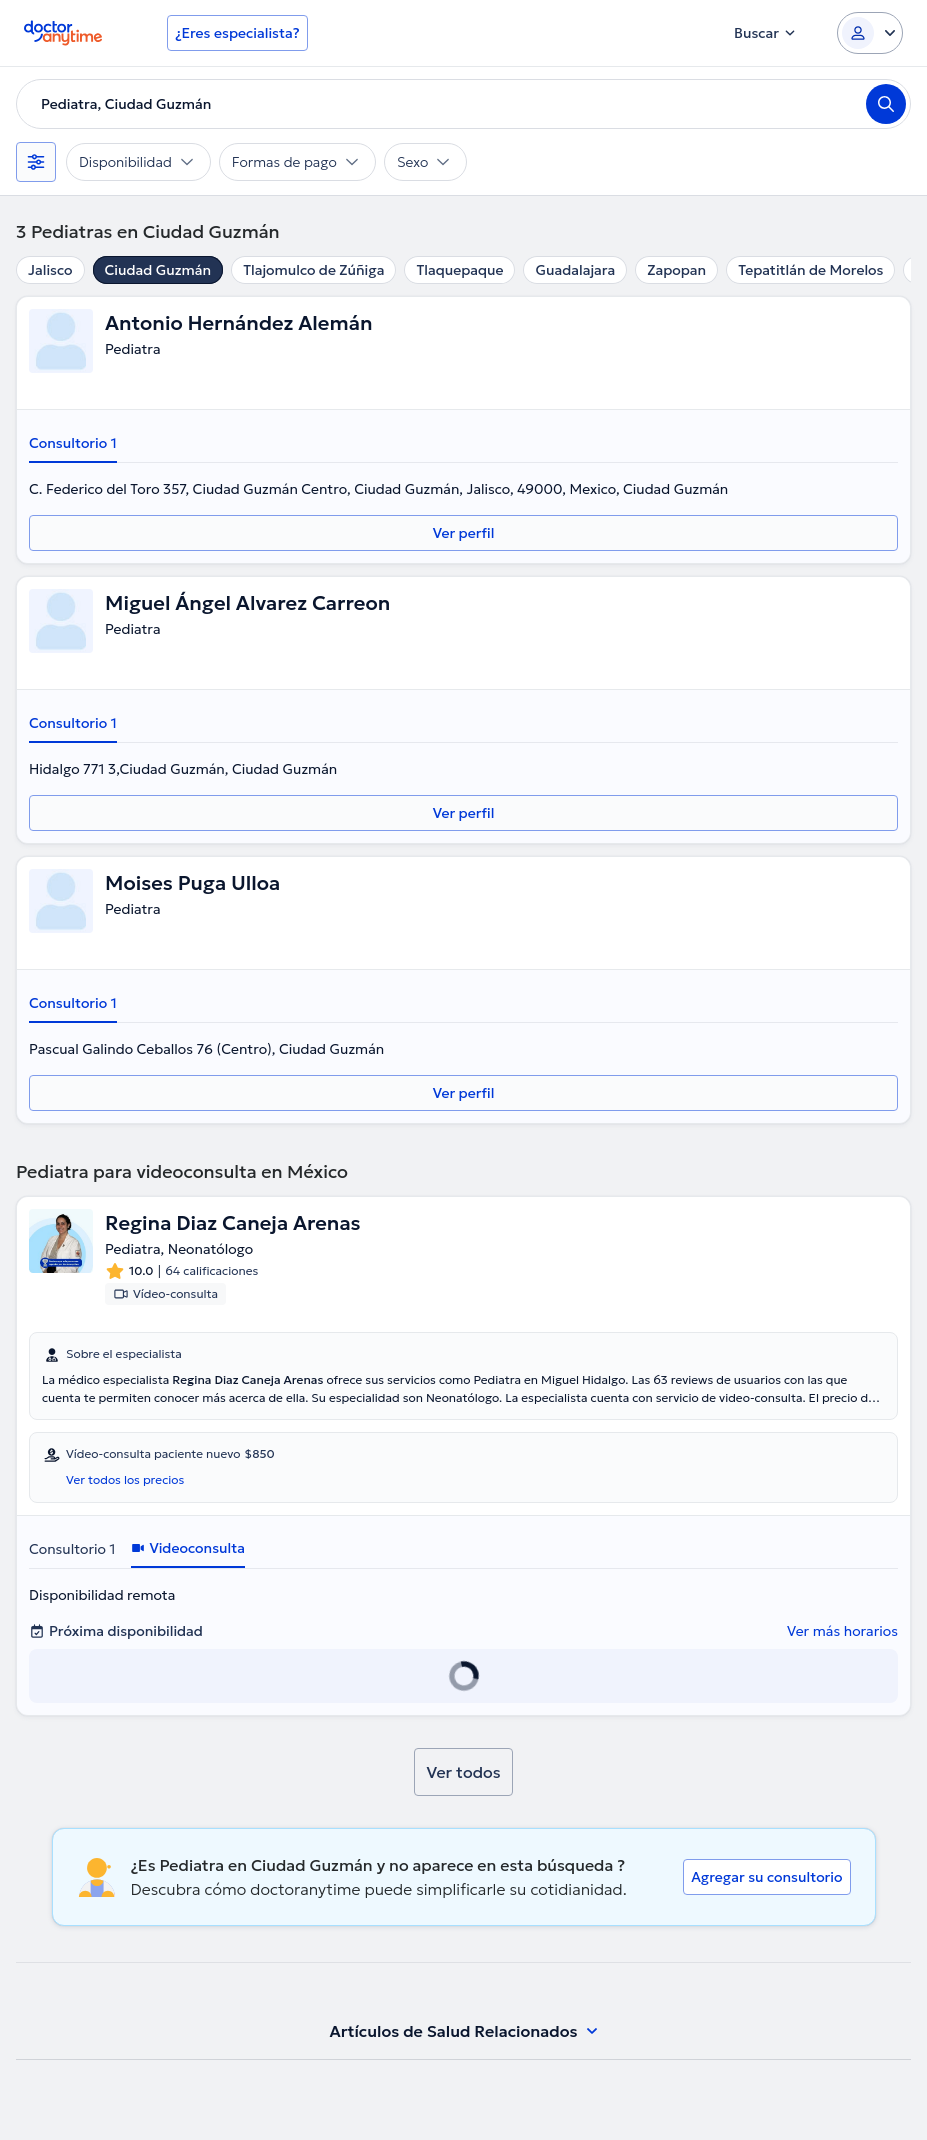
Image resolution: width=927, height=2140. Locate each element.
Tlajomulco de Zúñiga (313, 270)
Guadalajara (575, 270)
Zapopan (676, 270)
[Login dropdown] (870, 33)
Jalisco (50, 270)
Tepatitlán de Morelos (810, 270)
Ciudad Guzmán (158, 270)
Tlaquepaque (459, 270)
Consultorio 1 (73, 443)
